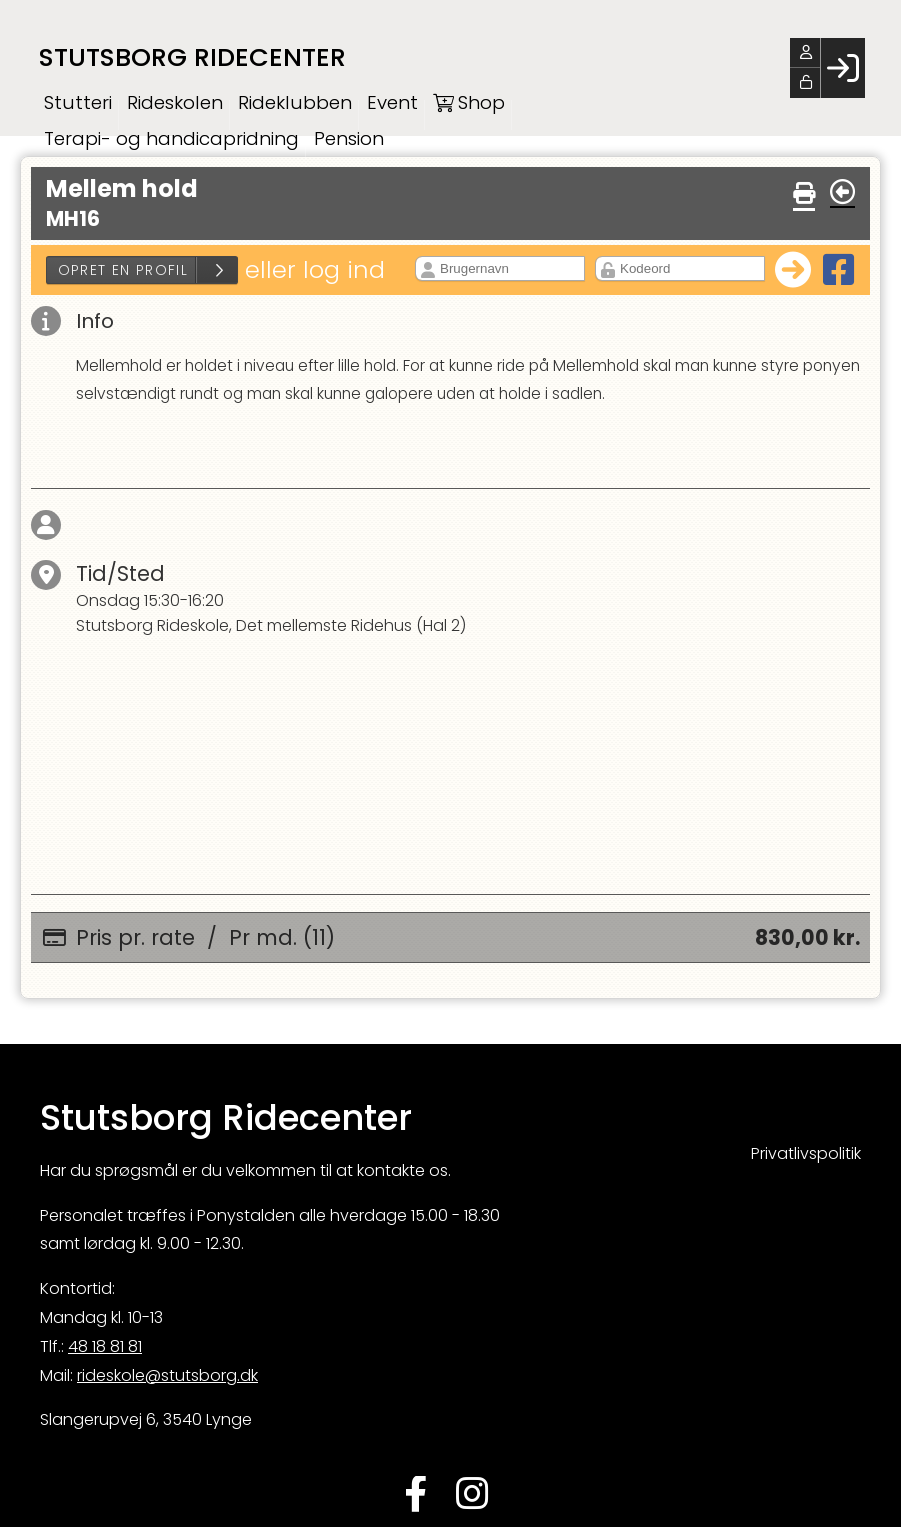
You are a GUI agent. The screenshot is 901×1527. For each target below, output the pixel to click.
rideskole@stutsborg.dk (167, 1378)
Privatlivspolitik (806, 1156)
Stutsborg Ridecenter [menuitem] (197, 57)
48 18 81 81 (105, 1349)
